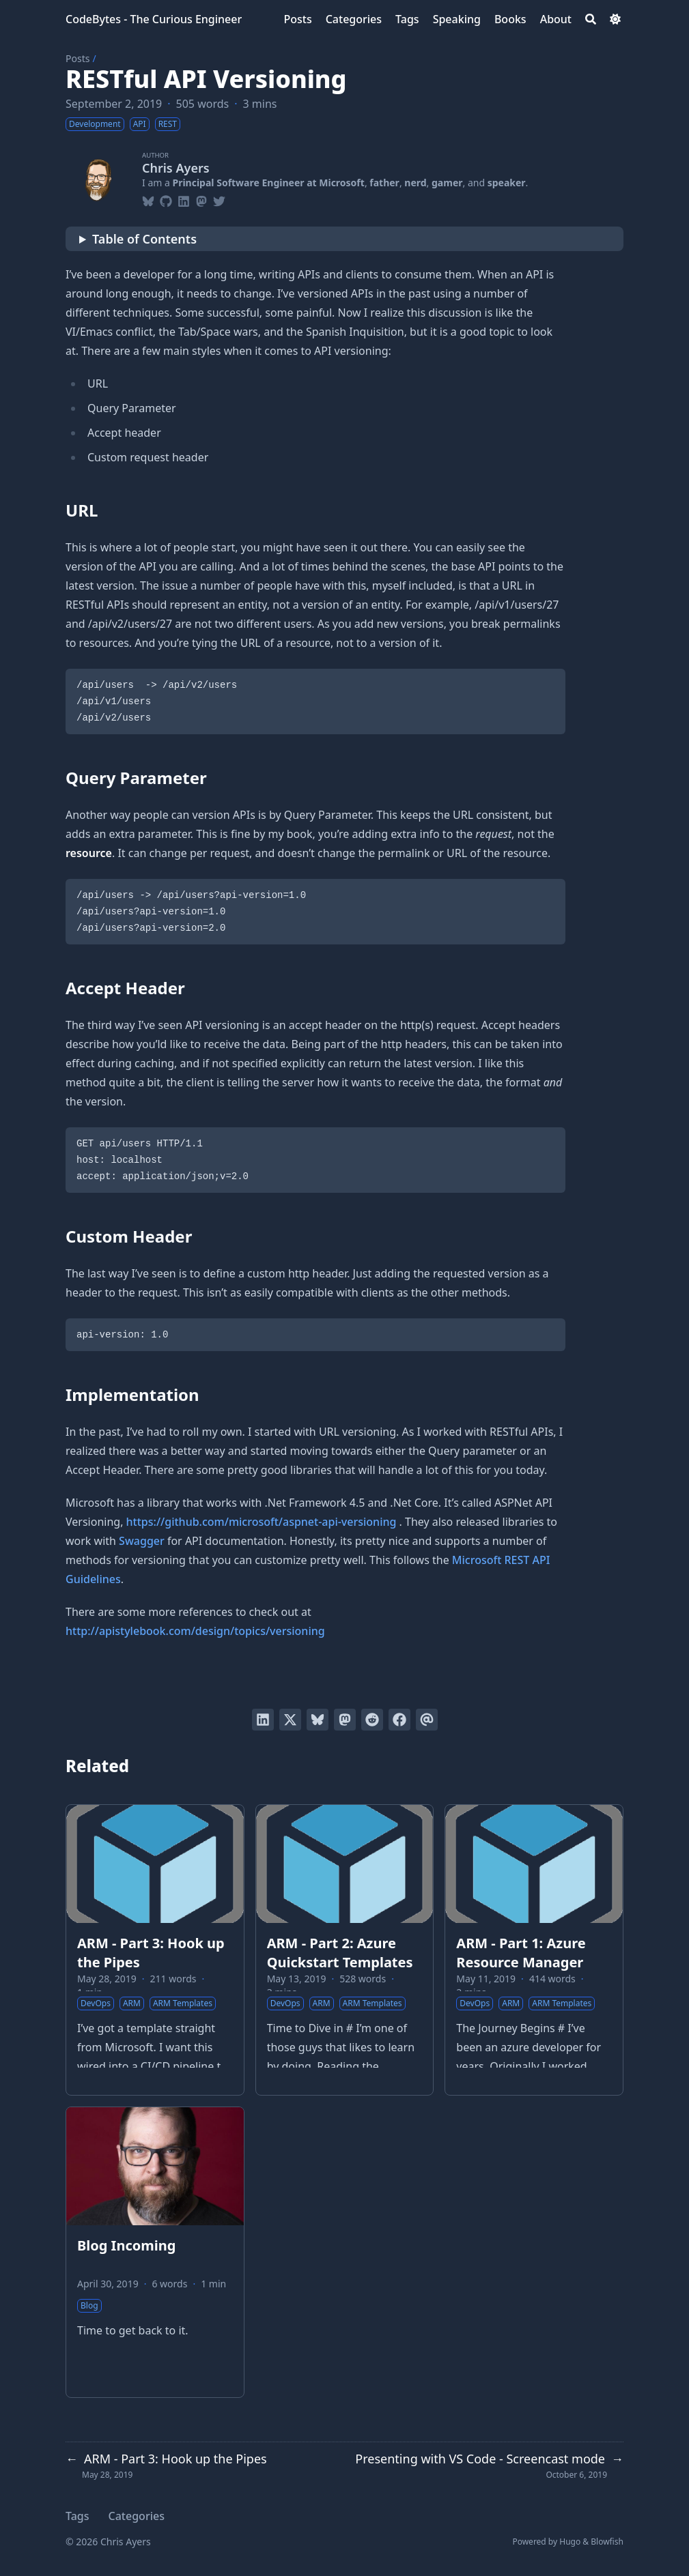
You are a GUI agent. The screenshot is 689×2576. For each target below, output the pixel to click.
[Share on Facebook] (399, 1720)
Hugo (569, 2541)
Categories (137, 2515)
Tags (77, 2515)
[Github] (166, 199)
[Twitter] (219, 199)
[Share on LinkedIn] (263, 1720)
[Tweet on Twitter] (290, 1720)
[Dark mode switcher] (615, 19)
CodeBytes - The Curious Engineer (154, 19)
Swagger (142, 1540)
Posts (77, 58)
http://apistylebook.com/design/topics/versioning (195, 1630)
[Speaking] (457, 19)
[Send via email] (427, 1720)
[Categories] (354, 19)
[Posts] (297, 19)
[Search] (590, 19)
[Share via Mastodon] (345, 1720)
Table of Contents (144, 239)
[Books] (510, 19)
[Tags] (407, 19)
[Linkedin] (184, 199)
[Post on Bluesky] (317, 1720)
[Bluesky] (148, 199)
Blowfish (607, 2541)
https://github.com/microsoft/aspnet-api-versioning (261, 1521)
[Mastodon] (201, 199)
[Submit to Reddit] (372, 1720)
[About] (556, 19)
